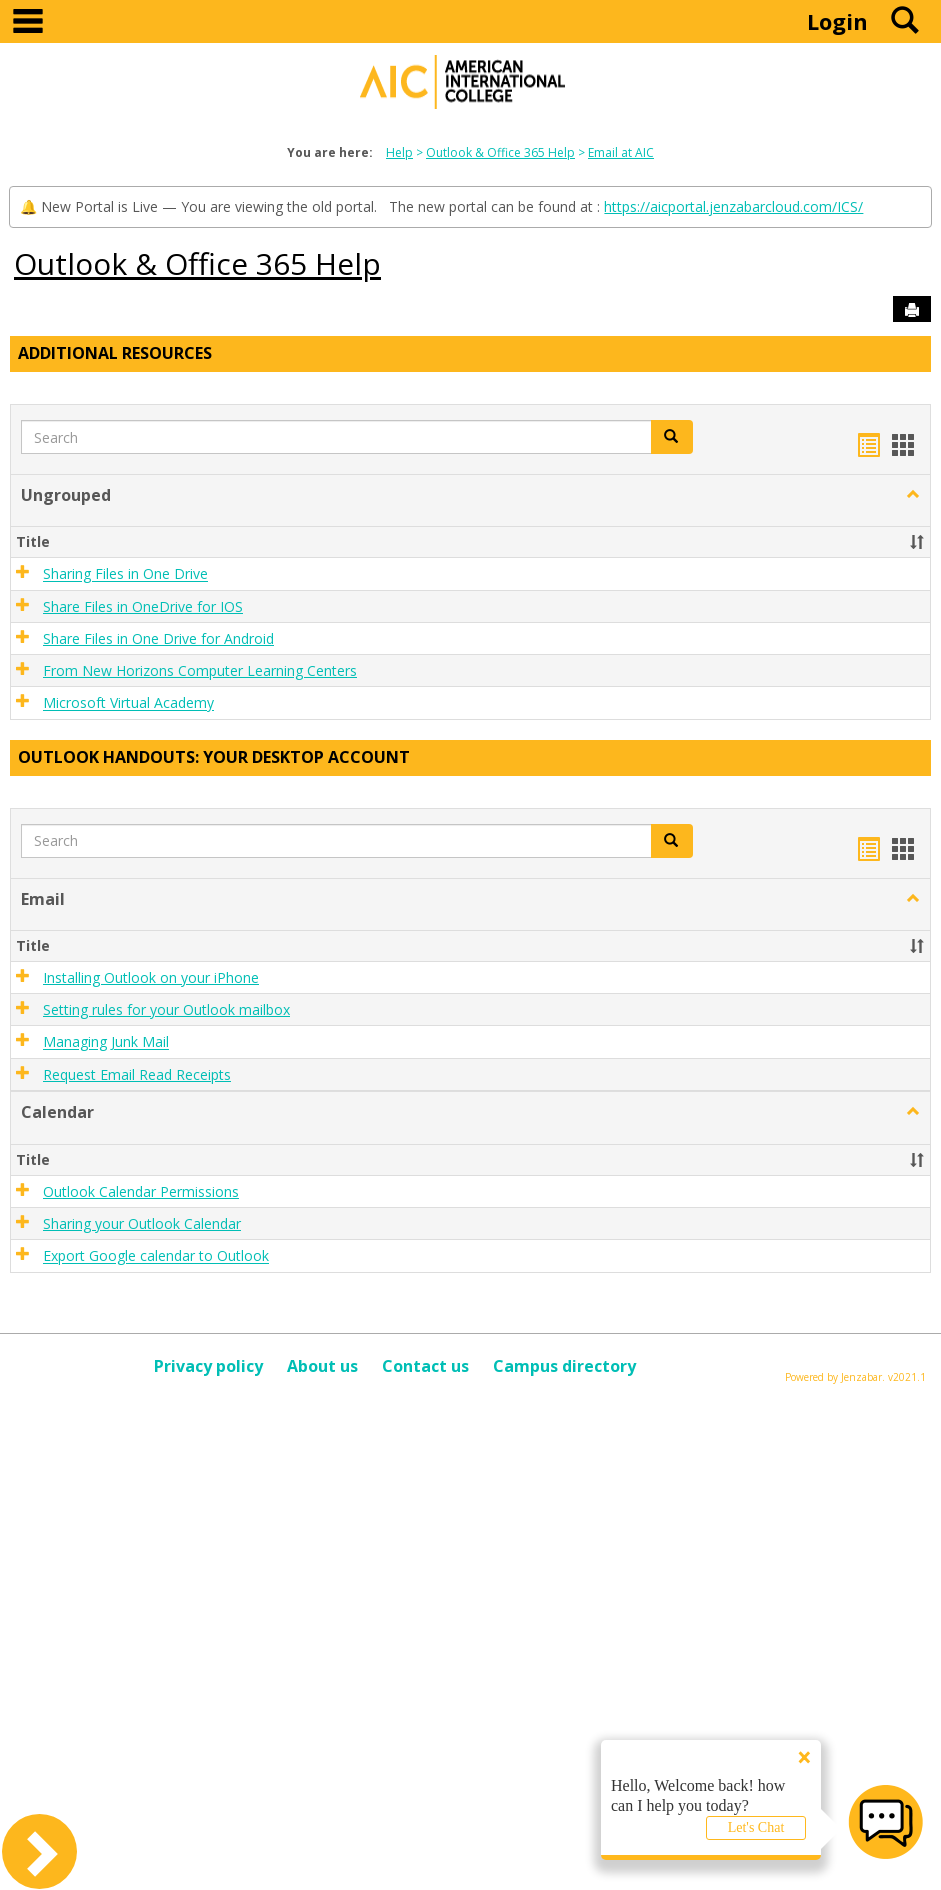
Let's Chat (756, 1827)
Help (399, 152)
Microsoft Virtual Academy (128, 703)
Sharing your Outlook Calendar (142, 1223)
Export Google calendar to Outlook (156, 1256)
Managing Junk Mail (106, 1042)
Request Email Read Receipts (137, 1074)
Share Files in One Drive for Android (158, 638)
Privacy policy (208, 1366)
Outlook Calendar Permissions (141, 1191)
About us (322, 1366)
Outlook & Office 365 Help (500, 152)
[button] (913, 495)
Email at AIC (621, 152)
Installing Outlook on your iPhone (151, 977)
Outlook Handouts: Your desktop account (214, 757)
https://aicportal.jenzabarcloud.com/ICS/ (733, 206)
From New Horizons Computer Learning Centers (200, 670)
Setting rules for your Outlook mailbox (166, 1009)
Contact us (425, 1366)
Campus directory (564, 1366)
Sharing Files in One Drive (125, 574)
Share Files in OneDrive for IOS (143, 606)
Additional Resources (115, 353)
